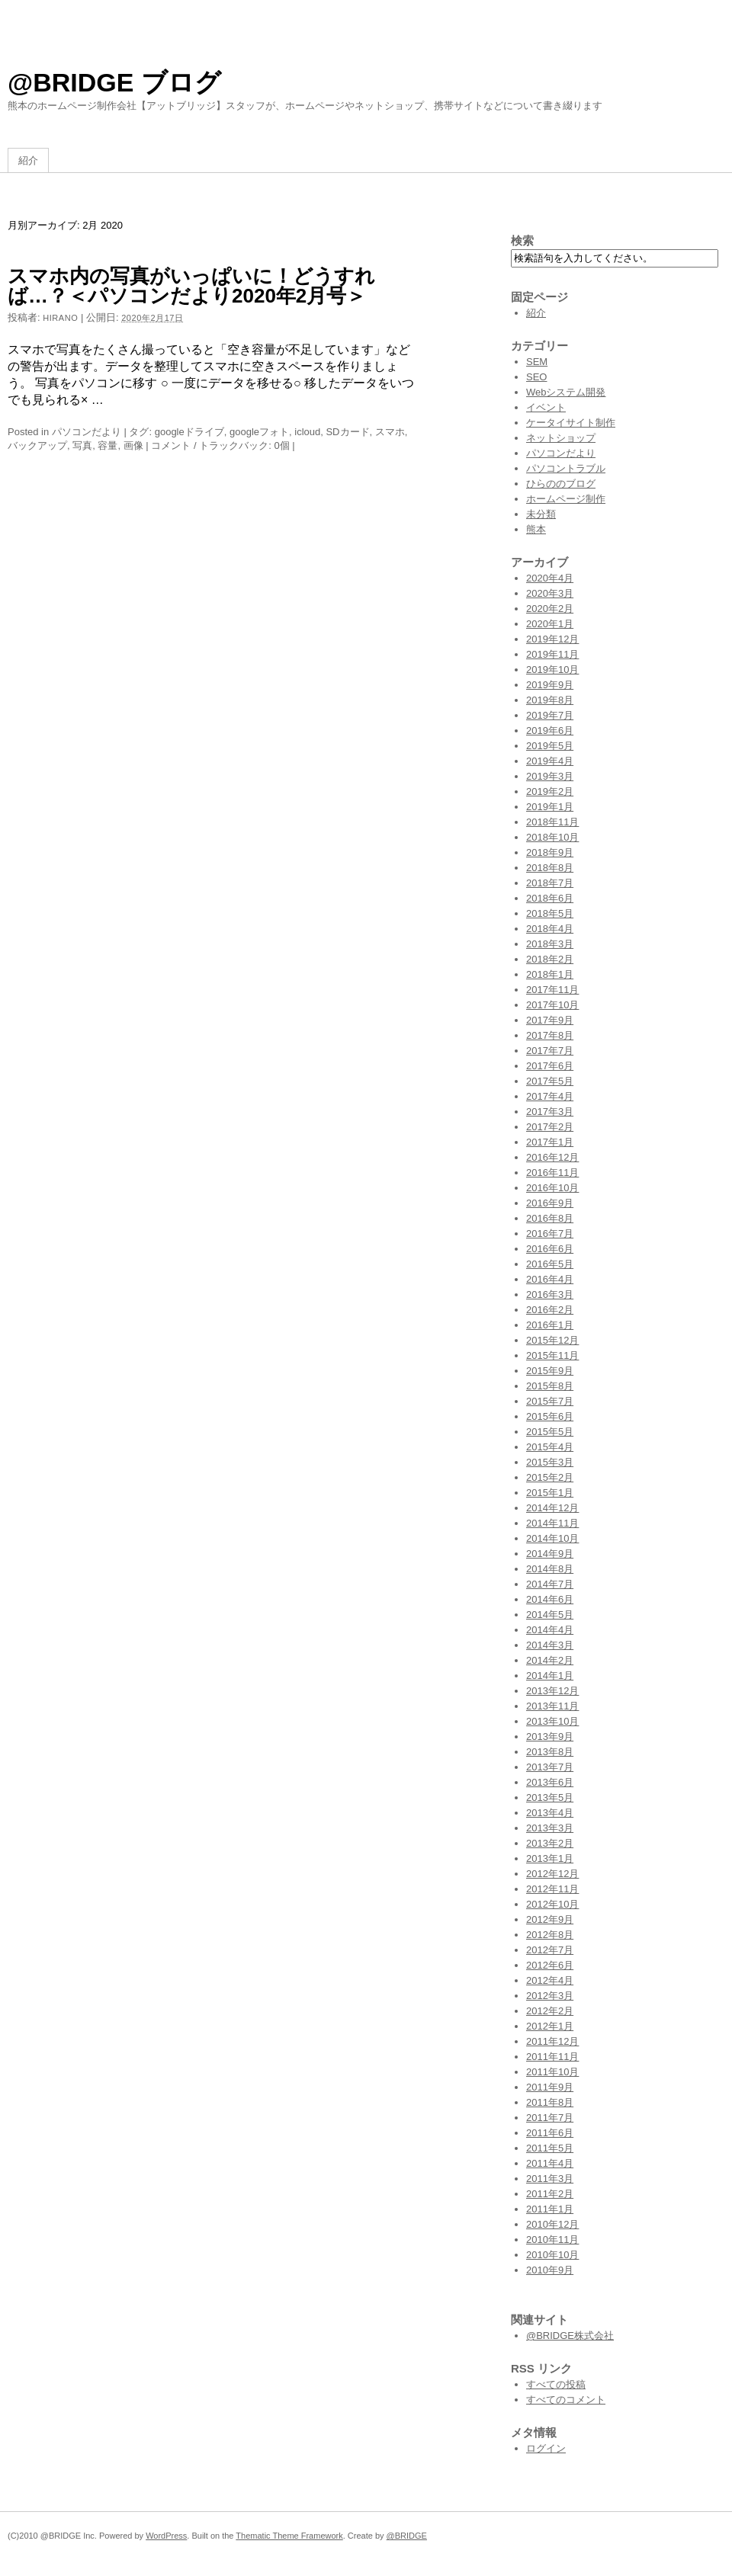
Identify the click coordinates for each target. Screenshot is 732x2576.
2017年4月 (549, 1096)
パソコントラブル (565, 468)
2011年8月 (549, 2102)
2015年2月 (549, 1477)
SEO (536, 377)
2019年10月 (552, 669)
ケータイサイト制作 (570, 422)
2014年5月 (549, 1614)
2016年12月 (552, 1157)
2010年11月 (552, 2239)
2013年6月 (549, 1782)
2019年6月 (549, 730)
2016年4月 (549, 1279)
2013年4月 (549, 1812)
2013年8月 (549, 1751)
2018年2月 (549, 959)
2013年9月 (549, 1736)
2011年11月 (552, 2056)
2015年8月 (549, 1386)
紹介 (28, 160)
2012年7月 (549, 1950)
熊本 (536, 529)
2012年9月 (549, 1919)
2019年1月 (549, 806)
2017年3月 (549, 1111)
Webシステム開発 (566, 392)
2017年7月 (549, 1050)
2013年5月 (549, 1797)
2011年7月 (549, 2117)
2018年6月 (549, 898)
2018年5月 (549, 913)
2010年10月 (552, 2254)
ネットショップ (561, 438)
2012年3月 (549, 1995)
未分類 (541, 514)
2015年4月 (549, 1447)
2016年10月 (552, 1187)
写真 (82, 445)
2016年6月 (549, 1248)
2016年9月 (549, 1203)
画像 (133, 445)
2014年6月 (549, 1599)
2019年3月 (549, 776)
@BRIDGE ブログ (114, 82)
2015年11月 (552, 1355)
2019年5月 (549, 745)
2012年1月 (549, 2026)
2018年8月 (549, 867)
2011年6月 (549, 2133)
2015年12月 (552, 1340)
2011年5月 (549, 2148)
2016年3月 (549, 1294)
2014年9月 (549, 1553)
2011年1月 (549, 2209)
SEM (536, 361)
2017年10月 (552, 1005)
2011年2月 (549, 2194)
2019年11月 (552, 654)
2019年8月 (549, 700)
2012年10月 (552, 1904)
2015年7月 (549, 1401)
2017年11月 (552, 989)
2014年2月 (549, 1660)
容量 (107, 445)
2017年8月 (549, 1035)
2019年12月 (552, 639)
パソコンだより (86, 431)
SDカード (347, 431)
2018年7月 (549, 883)
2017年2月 (549, 1127)
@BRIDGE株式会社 (570, 2335)
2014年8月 (549, 1569)
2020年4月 (549, 578)
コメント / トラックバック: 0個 (220, 445)
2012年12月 (552, 1873)
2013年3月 (549, 1828)
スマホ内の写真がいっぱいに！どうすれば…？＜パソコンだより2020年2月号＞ (191, 285)
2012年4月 (549, 1980)
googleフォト (259, 431)
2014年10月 (552, 1538)
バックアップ (37, 445)
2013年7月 (549, 1767)
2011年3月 (549, 2178)
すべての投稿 (556, 2384)
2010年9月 (549, 2270)
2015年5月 (549, 1431)
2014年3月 (549, 1645)
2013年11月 (552, 1706)
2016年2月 (549, 1309)
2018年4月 (549, 928)
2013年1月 (549, 1858)
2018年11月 (552, 822)
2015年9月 (549, 1370)
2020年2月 (549, 608)
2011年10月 (552, 2072)
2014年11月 (552, 1523)
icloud (307, 431)
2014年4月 (549, 1630)
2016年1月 (549, 1325)
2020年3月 (549, 593)
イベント (546, 407)
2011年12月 (552, 2041)
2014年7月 (549, 1584)
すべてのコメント (565, 2399)
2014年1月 (549, 1675)
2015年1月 (549, 1492)
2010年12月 (552, 2224)
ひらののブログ (561, 483)
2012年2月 (549, 2011)
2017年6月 (549, 1066)
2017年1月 (549, 1142)
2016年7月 (549, 1233)
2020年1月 (549, 624)
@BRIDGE (407, 2535)
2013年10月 (552, 1721)
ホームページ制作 (565, 499)
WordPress (166, 2535)
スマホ (390, 431)
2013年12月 (552, 1691)
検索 (522, 240)
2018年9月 (549, 852)
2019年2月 (549, 791)
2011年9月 (549, 2087)
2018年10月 (552, 837)
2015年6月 (549, 1416)
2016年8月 (549, 1218)
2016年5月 (549, 1264)
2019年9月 (549, 684)
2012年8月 (549, 1934)
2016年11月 (552, 1172)
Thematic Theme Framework (289, 2535)
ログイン (546, 2448)
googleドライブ (189, 431)
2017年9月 (549, 1020)
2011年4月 (549, 2163)
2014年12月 (552, 1508)
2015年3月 (549, 1462)
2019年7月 (549, 715)
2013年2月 (549, 1843)
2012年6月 (549, 1965)
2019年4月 (549, 761)
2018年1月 (549, 974)
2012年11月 (552, 1889)
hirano (60, 317)
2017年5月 (549, 1081)
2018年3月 (549, 944)
